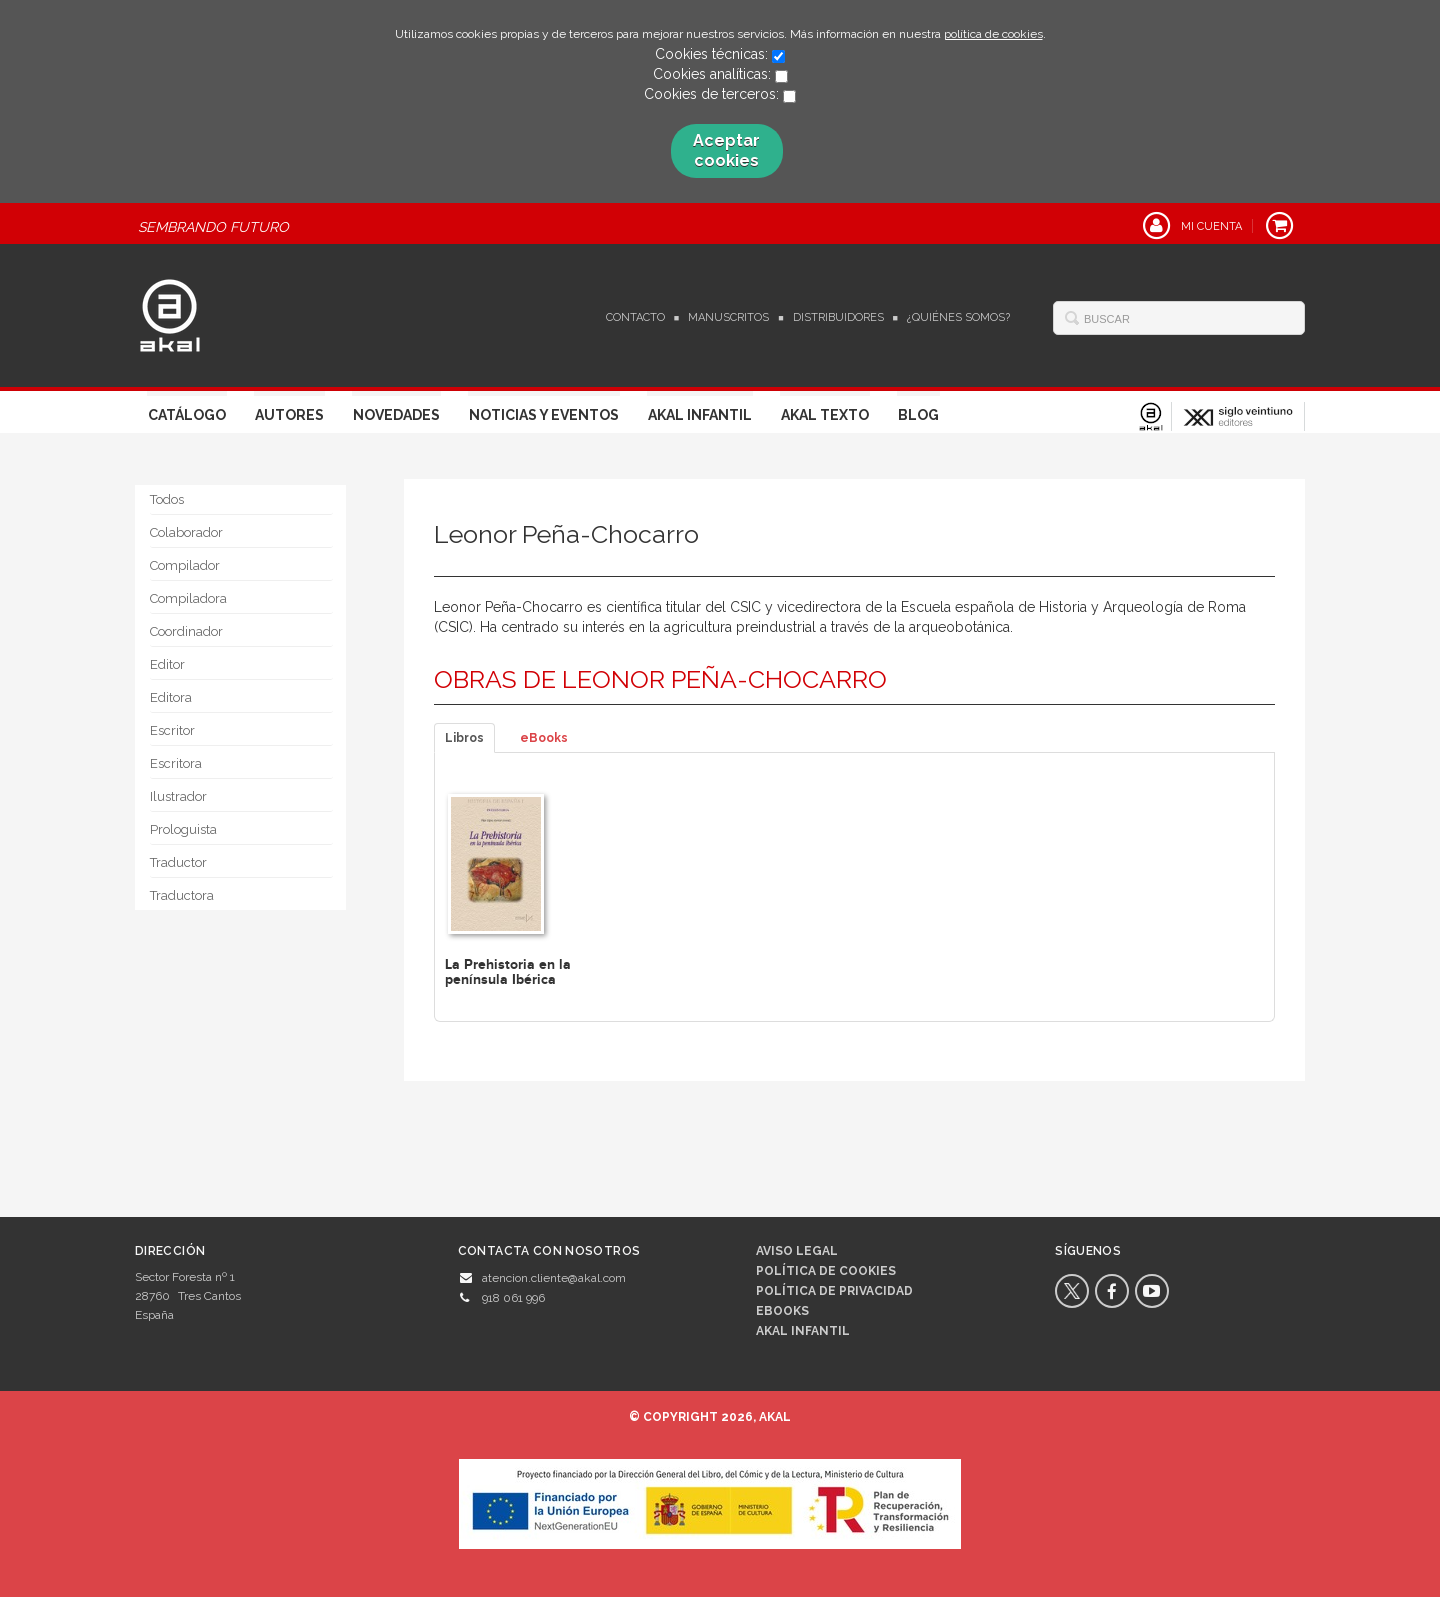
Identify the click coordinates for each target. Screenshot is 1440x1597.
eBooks (544, 738)
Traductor (178, 862)
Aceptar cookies (726, 150)
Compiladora (188, 598)
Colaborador (186, 532)
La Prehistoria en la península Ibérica (508, 972)
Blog (918, 415)
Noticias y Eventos (544, 415)
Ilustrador (178, 796)
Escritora (176, 763)
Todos (167, 499)
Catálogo (187, 415)
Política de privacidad (834, 1291)
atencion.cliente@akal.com (554, 1278)
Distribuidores (838, 317)
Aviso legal (797, 1251)
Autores (289, 415)
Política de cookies (826, 1271)
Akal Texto (825, 415)
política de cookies (993, 34)
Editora (171, 697)
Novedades (396, 415)
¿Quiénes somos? (958, 317)
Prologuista (183, 829)
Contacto (635, 317)
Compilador (185, 565)
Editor (167, 664)
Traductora (182, 895)
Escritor (172, 730)
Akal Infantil (700, 415)
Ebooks (782, 1311)
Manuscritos (728, 317)
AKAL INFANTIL (803, 1331)
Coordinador (186, 631)
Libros (464, 738)
